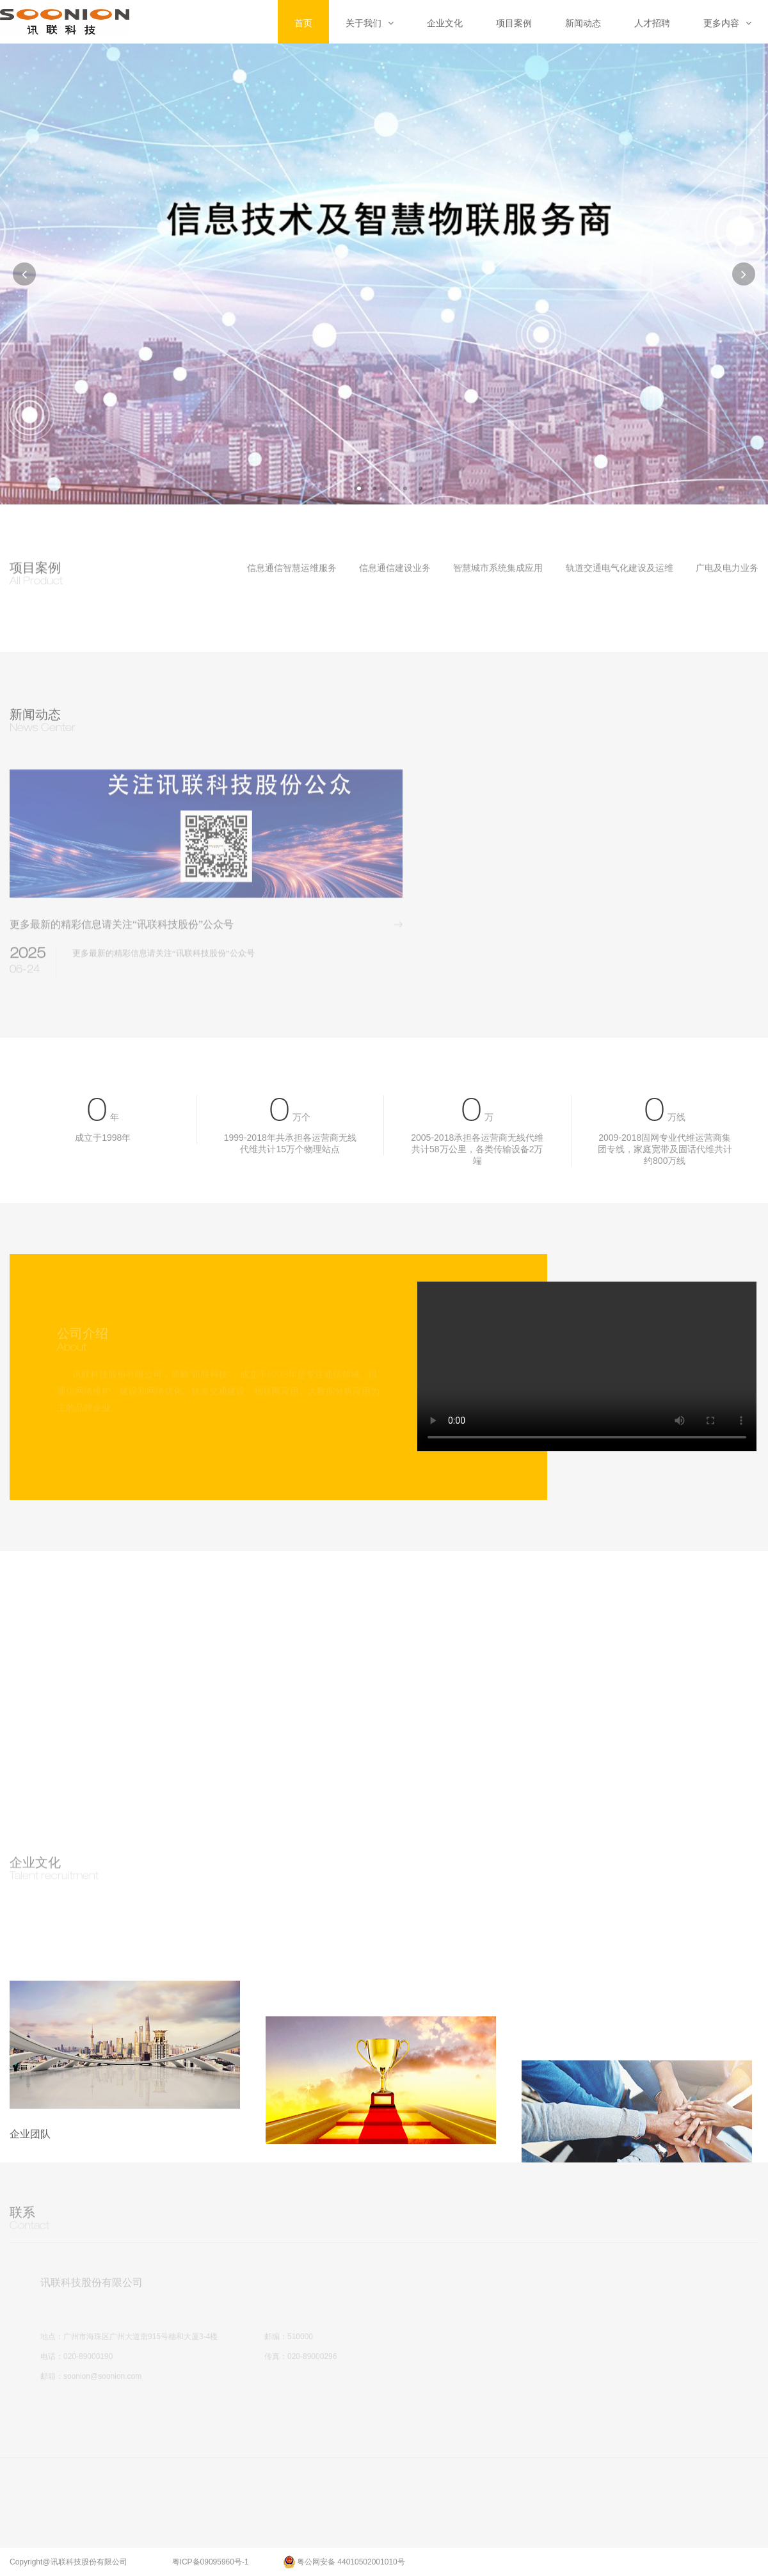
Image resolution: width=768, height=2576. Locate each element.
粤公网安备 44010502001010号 (344, 2558)
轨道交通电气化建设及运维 (619, 568)
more (405, 939)
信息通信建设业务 (395, 568)
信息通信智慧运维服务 (292, 568)
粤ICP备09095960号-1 (210, 2559)
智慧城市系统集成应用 (498, 568)
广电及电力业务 (727, 568)
